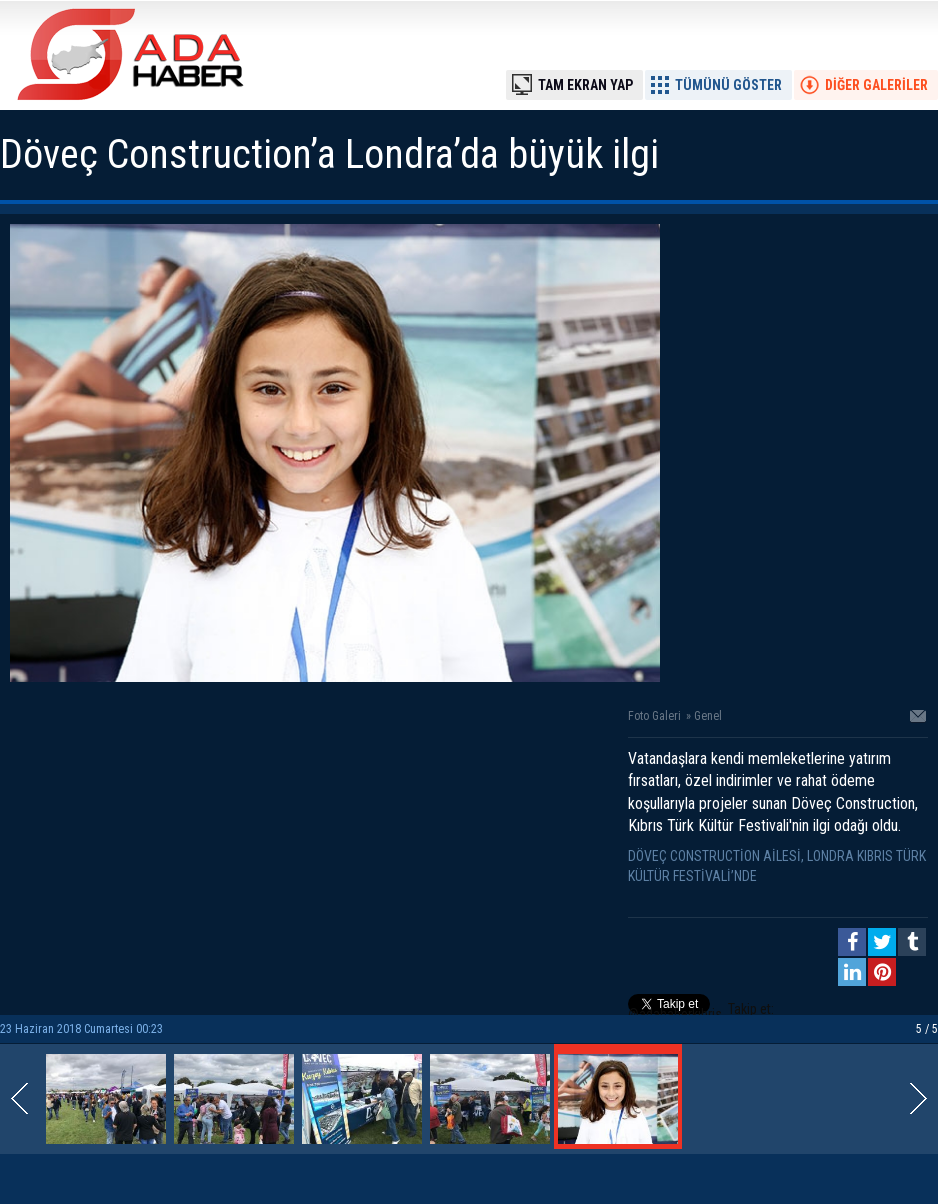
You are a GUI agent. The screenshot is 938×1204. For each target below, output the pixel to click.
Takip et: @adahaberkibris (701, 1011)
